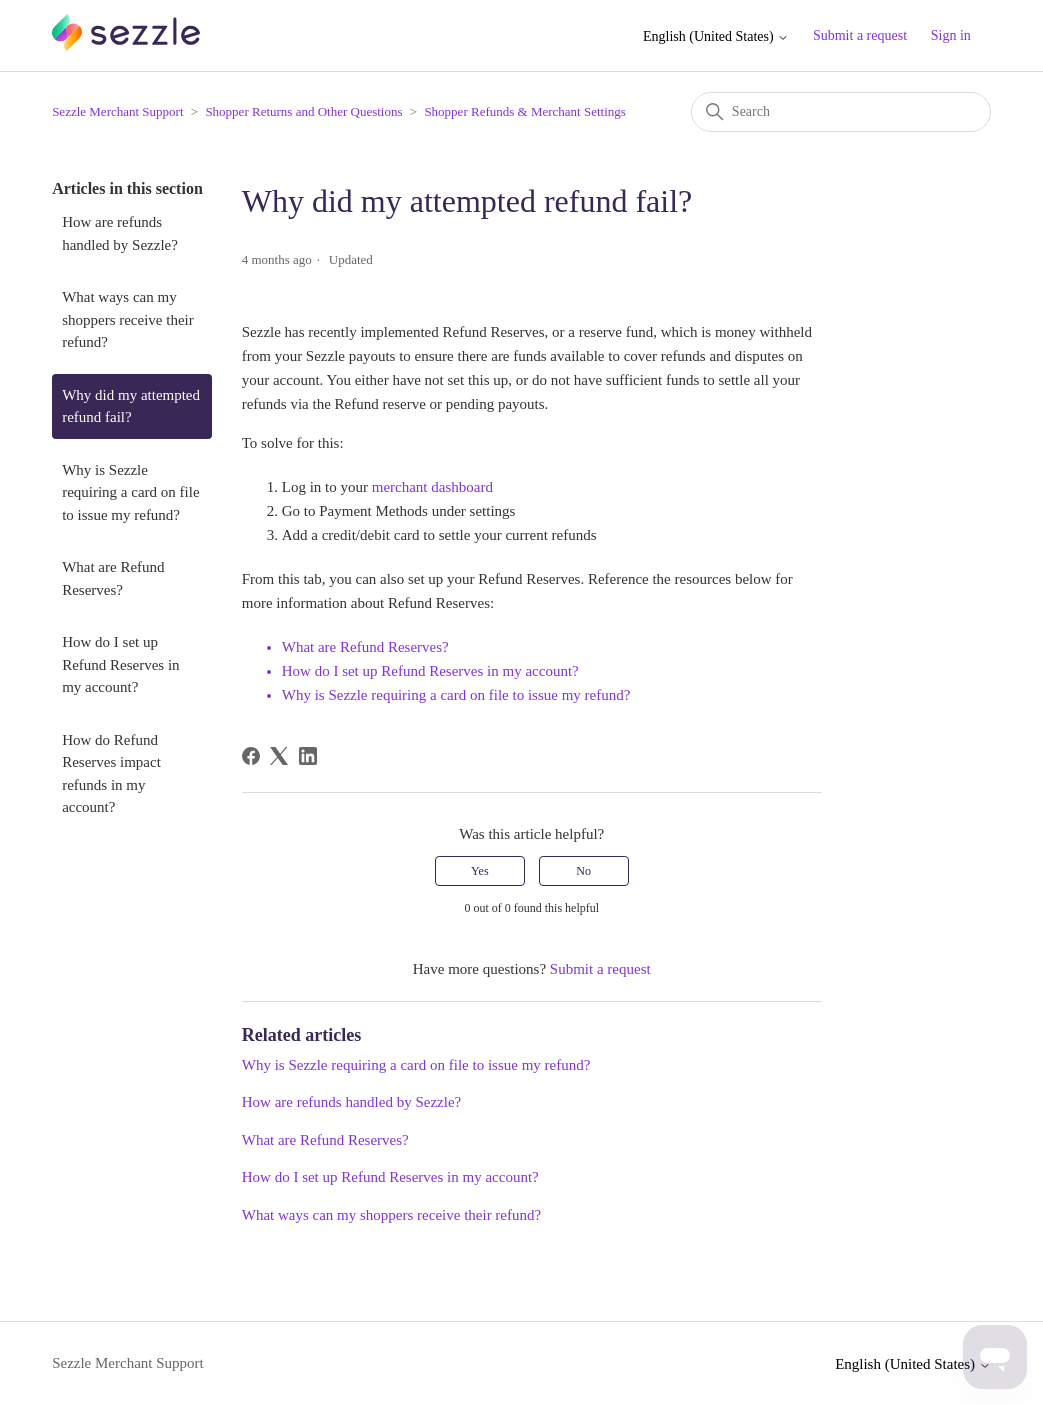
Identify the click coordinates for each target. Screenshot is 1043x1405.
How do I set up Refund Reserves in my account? (120, 664)
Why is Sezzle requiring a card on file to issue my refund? (130, 492)
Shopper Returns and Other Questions (303, 111)
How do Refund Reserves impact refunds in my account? (111, 774)
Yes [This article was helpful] (479, 871)
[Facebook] (251, 756)
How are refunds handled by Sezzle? (120, 233)
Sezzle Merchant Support (117, 111)
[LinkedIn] (308, 756)
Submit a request (860, 35)
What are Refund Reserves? (113, 578)
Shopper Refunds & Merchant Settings (524, 111)
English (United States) (716, 36)
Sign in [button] (951, 35)
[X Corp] (279, 756)
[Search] (841, 112)
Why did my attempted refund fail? (131, 406)
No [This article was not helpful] (583, 871)
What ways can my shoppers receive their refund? (128, 319)
